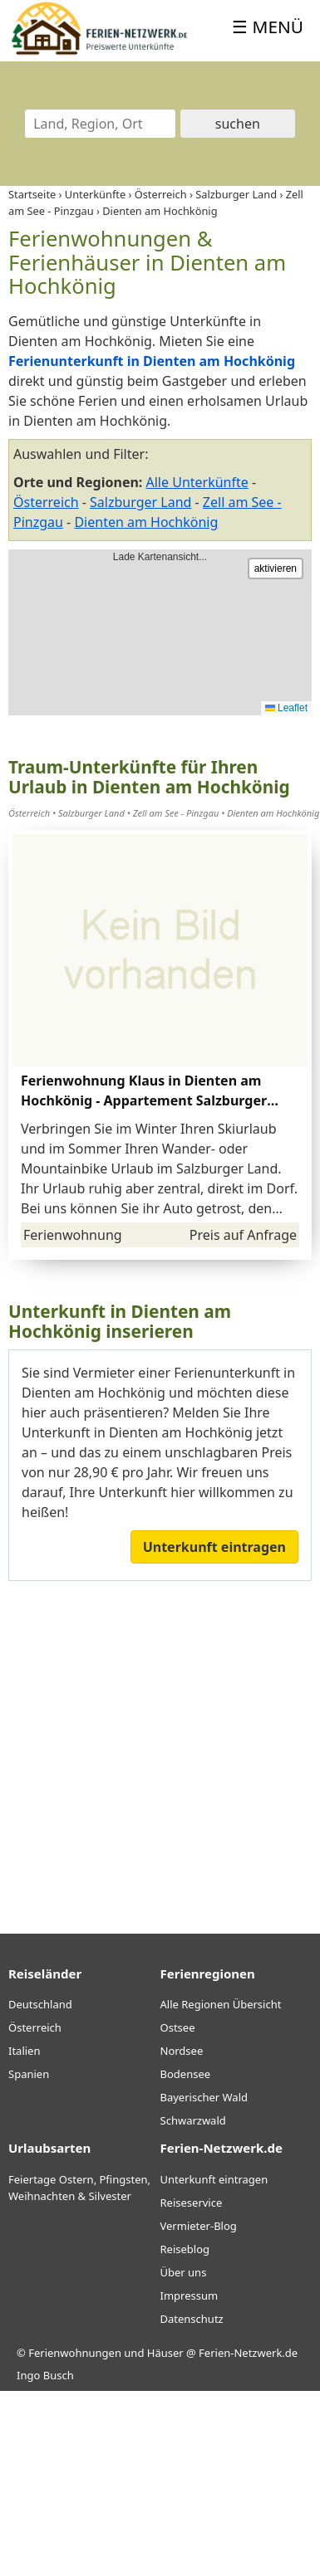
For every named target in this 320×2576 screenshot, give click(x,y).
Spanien (28, 2073)
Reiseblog (185, 2249)
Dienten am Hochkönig (146, 522)
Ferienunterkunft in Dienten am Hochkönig (151, 361)
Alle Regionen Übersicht (221, 2004)
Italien (24, 2050)
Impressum (189, 2295)
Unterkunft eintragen (214, 1547)
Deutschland (40, 2004)
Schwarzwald (193, 2120)
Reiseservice (191, 2202)
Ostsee (177, 2027)
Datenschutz (192, 2318)
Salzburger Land (140, 502)
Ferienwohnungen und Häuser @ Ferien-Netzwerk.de (163, 2352)
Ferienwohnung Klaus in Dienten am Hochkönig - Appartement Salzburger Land (144, 1100)
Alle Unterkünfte (197, 482)
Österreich (46, 502)
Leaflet (286, 708)
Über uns (183, 2272)
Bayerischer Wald (204, 2097)
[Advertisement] (156, 1744)
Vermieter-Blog (198, 2225)
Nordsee (182, 2050)
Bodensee (185, 2073)
